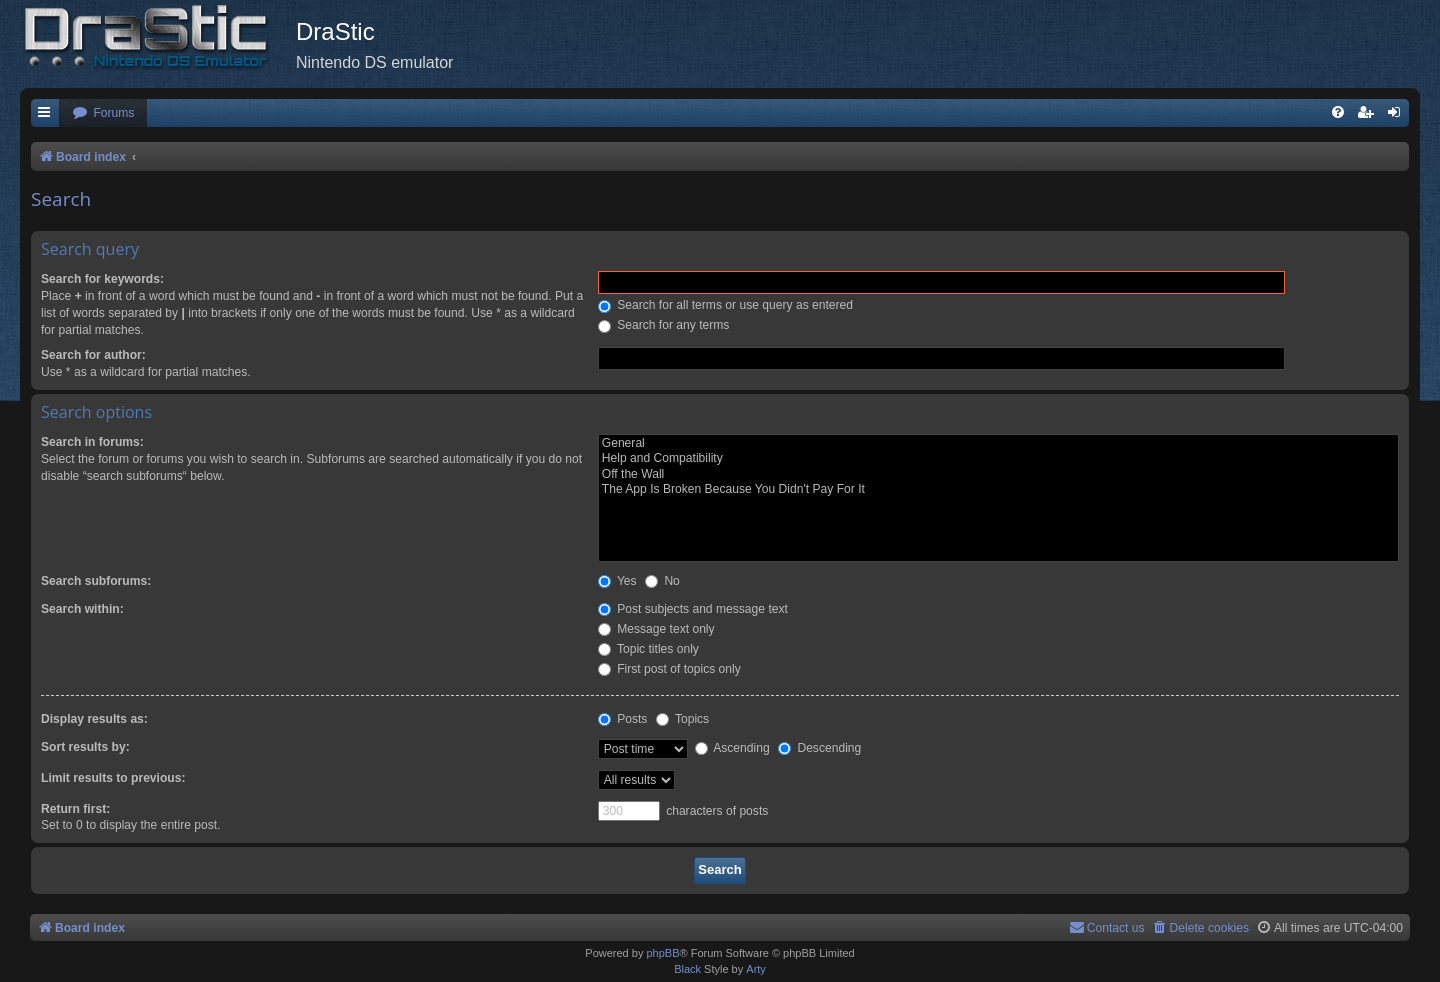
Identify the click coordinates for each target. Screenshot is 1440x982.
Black (687, 969)
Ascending (732, 748)
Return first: (75, 809)
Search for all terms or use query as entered (725, 305)
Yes (617, 581)
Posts (623, 719)
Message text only (656, 629)
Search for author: (93, 355)
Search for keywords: (102, 279)
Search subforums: (96, 581)
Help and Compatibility (998, 459)
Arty (756, 969)
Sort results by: (85, 747)
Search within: (82, 609)
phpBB (662, 953)
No (662, 581)
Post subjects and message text (693, 609)
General (998, 444)
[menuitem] (103, 113)
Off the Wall (998, 475)
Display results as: (94, 719)
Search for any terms (664, 325)
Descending (819, 748)
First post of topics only (669, 669)
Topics (682, 719)
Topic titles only (648, 649)
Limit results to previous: (113, 778)
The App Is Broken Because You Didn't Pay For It (998, 490)
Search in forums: (92, 442)
